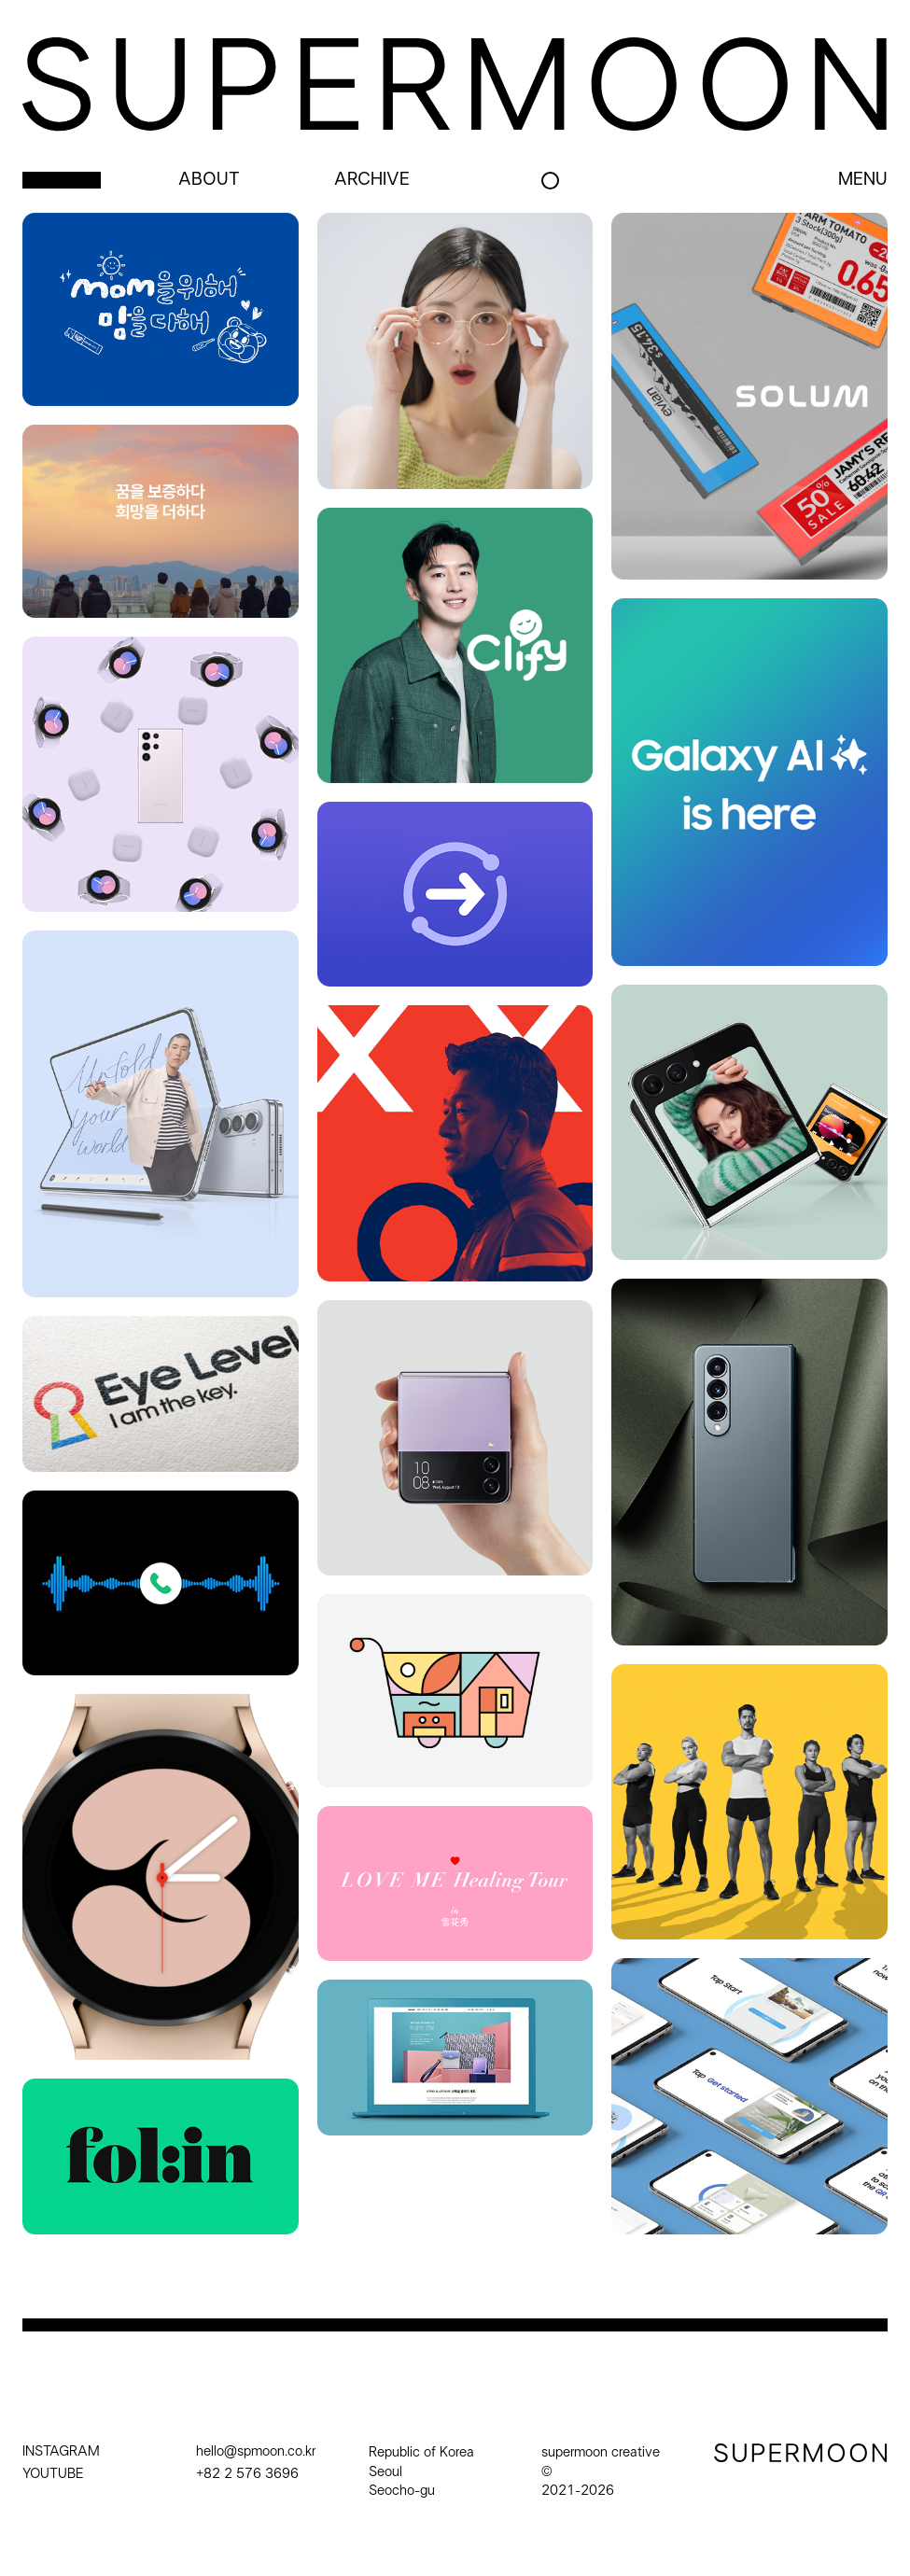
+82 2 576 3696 (247, 2474)
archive (372, 180)
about (209, 180)
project (61, 180)
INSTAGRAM (61, 2451)
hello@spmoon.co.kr (255, 2451)
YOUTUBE (52, 2474)
